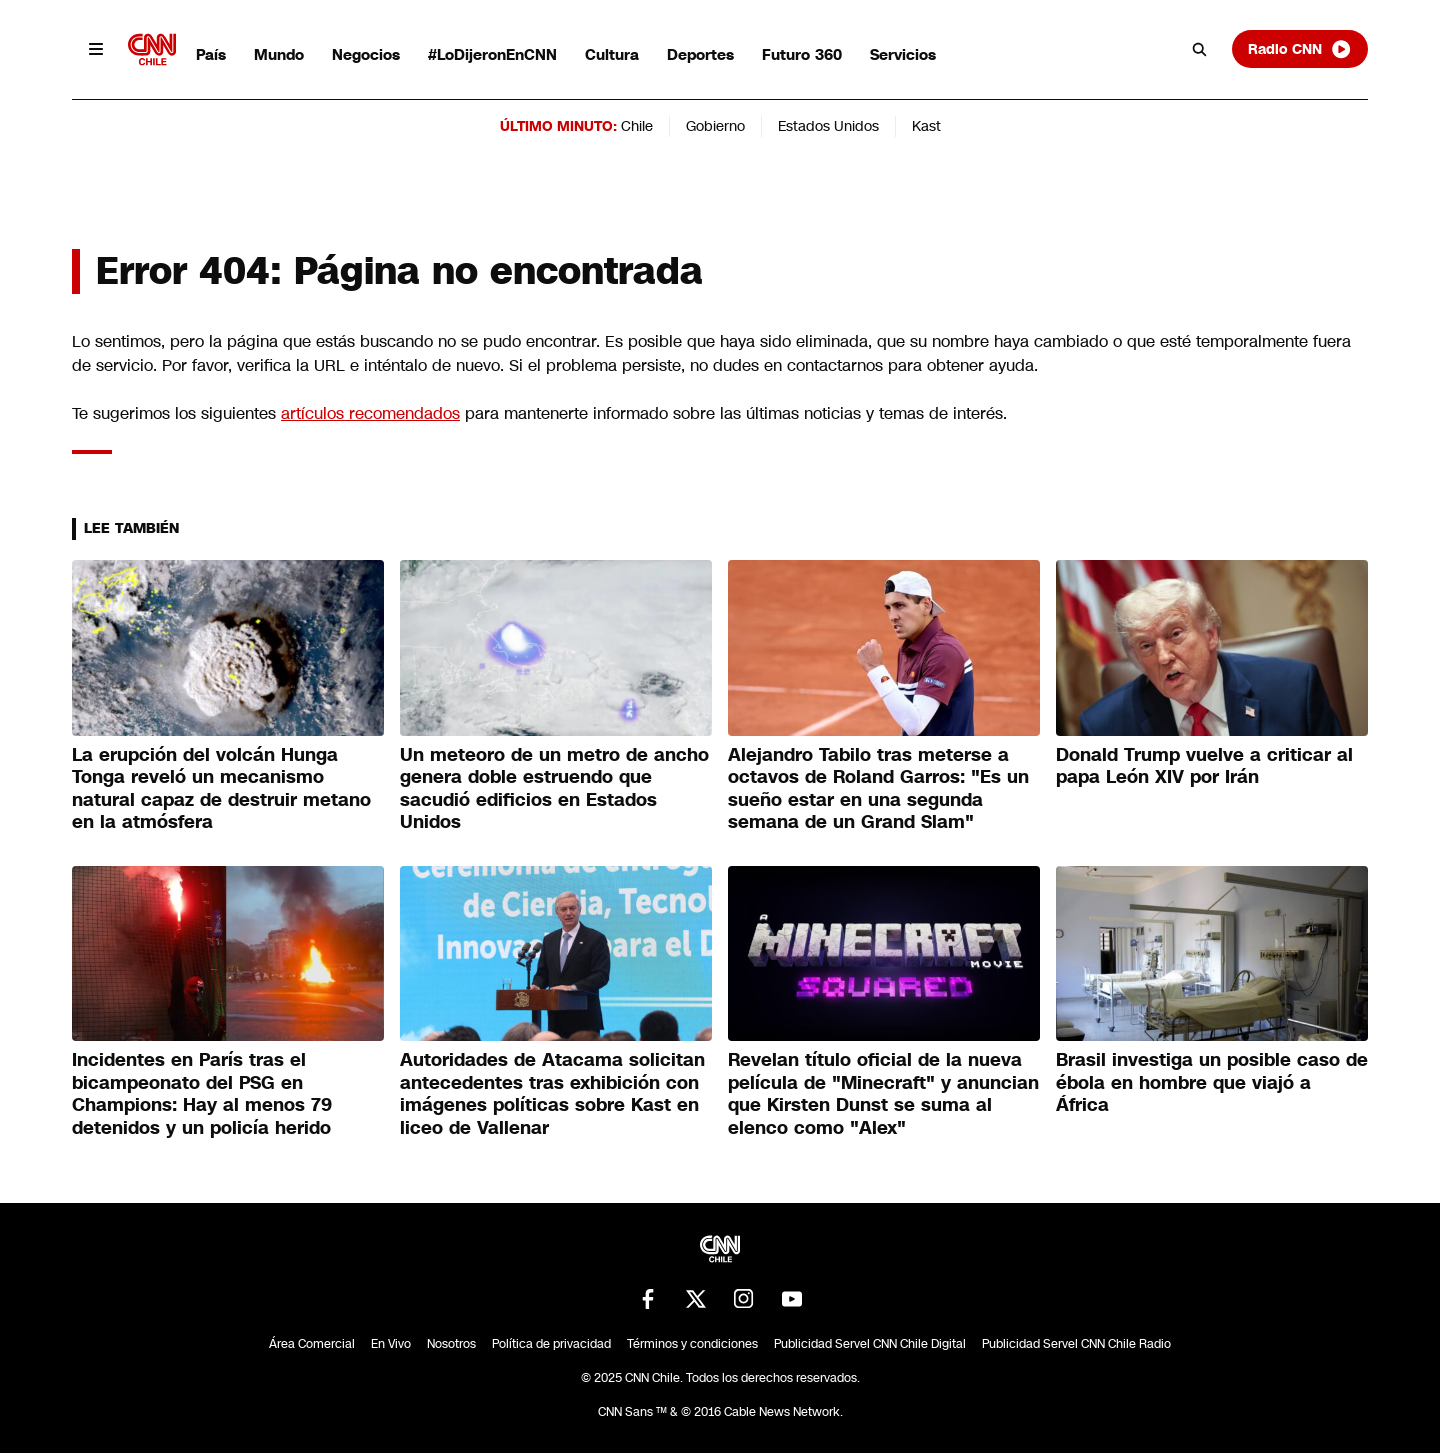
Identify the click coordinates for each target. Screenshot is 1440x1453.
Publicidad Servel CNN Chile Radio (1076, 1344)
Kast (926, 126)
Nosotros (451, 1344)
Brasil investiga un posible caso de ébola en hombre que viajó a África (1212, 1082)
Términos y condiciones (692, 1344)
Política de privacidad (551, 1344)
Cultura (612, 54)
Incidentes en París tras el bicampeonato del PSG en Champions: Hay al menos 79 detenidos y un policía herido (202, 1094)
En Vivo (391, 1344)
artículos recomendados (370, 413)
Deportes (700, 54)
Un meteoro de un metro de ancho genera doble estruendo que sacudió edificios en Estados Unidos (554, 789)
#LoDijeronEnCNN (492, 54)
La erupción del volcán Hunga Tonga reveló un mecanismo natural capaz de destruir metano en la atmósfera (221, 789)
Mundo (279, 54)
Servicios (903, 54)
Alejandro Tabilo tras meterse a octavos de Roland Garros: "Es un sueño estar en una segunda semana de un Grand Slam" (878, 789)
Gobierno (715, 126)
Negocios (366, 54)
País (211, 54)
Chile (637, 126)
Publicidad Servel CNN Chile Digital (870, 1344)
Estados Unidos (828, 126)
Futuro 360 (802, 54)
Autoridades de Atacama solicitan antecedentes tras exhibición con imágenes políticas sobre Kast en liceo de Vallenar (552, 1094)
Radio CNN (1300, 49)
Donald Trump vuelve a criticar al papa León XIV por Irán (1204, 766)
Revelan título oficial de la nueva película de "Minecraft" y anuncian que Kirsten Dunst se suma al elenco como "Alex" (883, 1094)
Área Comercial (312, 1344)
